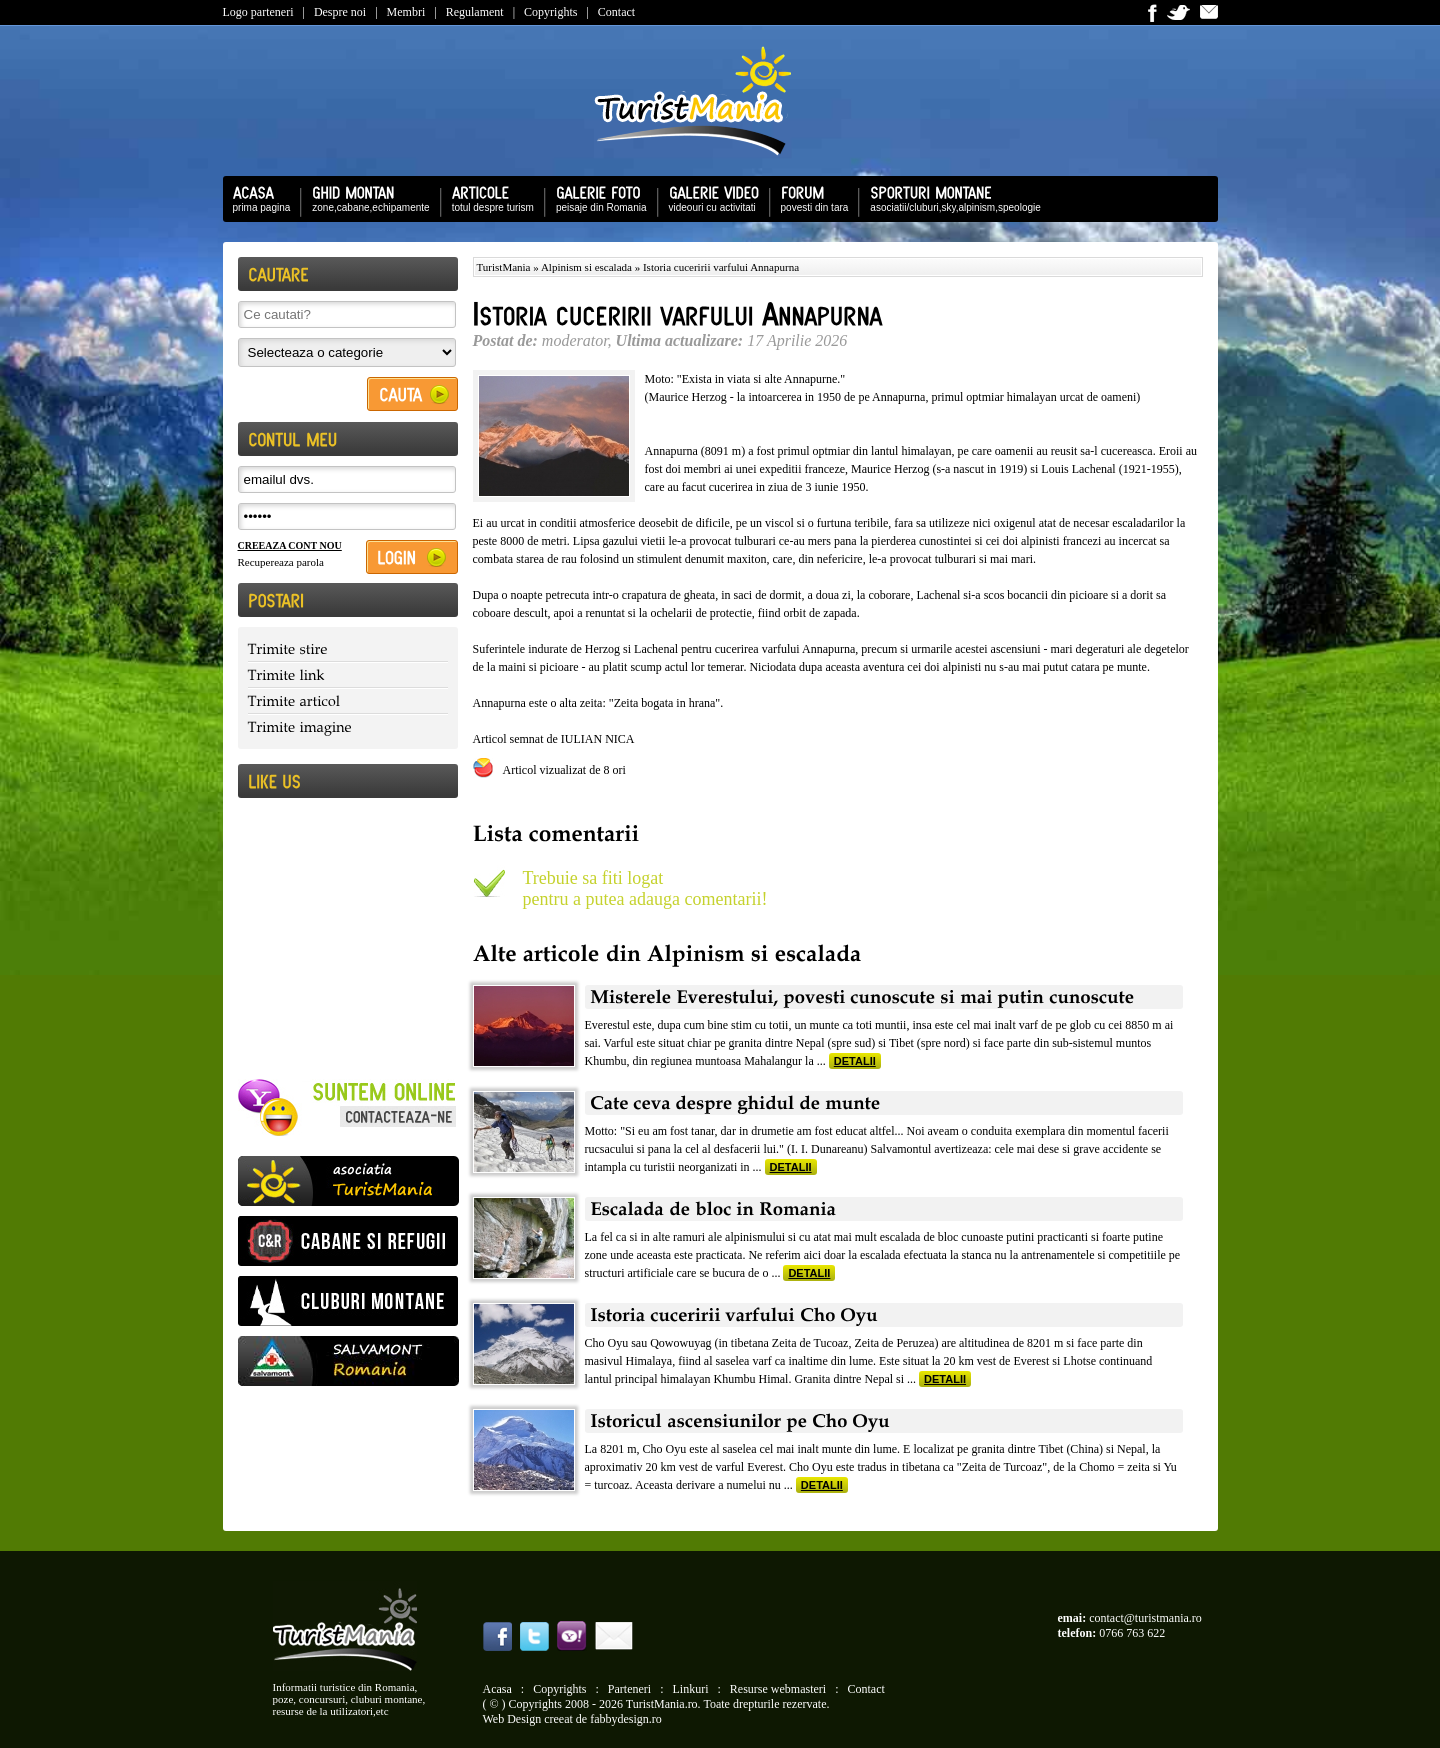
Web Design (512, 1719)
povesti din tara (810, 197)
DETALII (855, 1061)
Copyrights (550, 12)
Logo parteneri (258, 12)
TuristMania (504, 267)
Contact (616, 12)
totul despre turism (488, 197)
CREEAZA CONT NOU (290, 545)
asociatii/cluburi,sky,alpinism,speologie (950, 197)
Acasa (497, 1689)
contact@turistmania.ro (1145, 1618)
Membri (406, 12)
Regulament (475, 12)
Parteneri (629, 1689)
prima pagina (257, 197)
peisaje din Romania (596, 197)
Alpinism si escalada (586, 267)
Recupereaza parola (281, 562)
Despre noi (340, 12)
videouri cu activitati (709, 197)
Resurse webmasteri (778, 1689)
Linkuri (691, 1689)
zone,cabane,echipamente (365, 197)
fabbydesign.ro (626, 1719)
